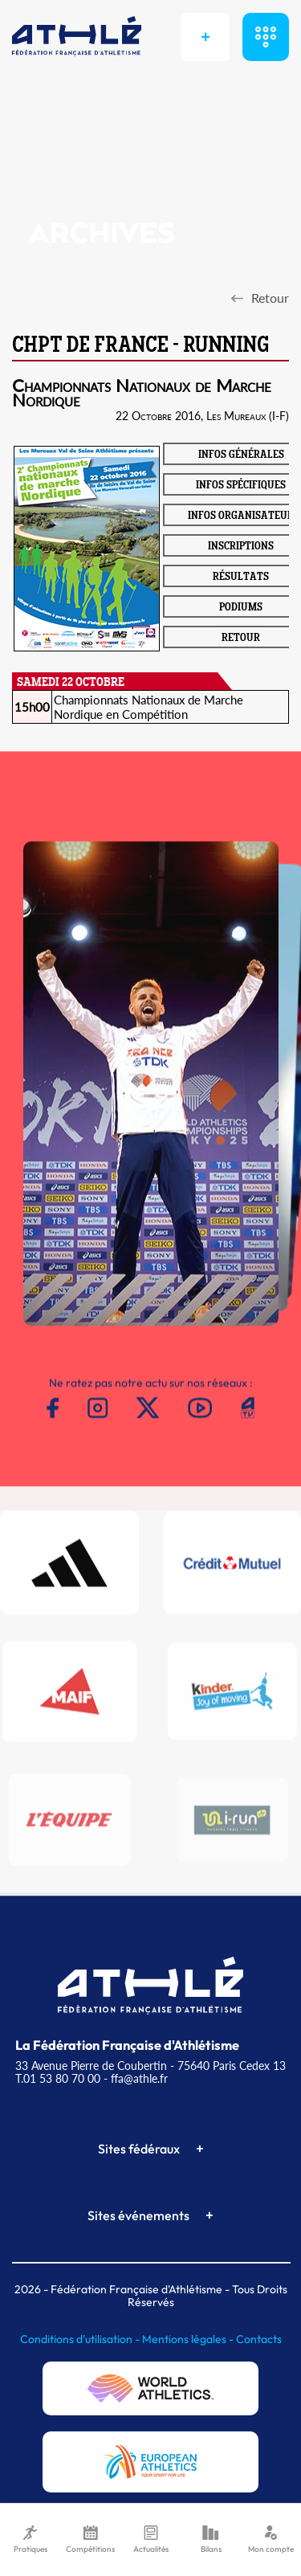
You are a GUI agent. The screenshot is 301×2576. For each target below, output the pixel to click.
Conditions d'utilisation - (81, 2339)
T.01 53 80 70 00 (57, 2078)
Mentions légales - (189, 2339)
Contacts (259, 2339)
